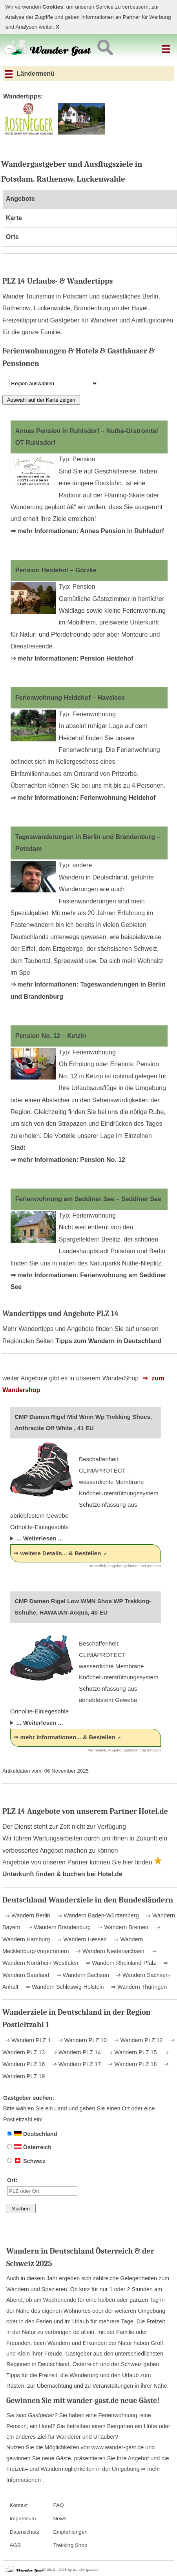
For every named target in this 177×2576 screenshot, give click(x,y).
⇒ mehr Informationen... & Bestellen (64, 1737)
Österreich (29, 2147)
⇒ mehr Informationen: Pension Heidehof (72, 658)
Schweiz (26, 2161)
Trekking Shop (70, 2545)
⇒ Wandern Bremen (122, 1927)
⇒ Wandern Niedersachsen (109, 1951)
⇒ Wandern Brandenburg (58, 1927)
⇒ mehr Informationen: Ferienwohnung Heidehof (83, 797)
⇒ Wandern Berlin (27, 1915)
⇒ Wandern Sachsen (82, 1975)
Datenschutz (24, 2532)
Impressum (22, 2518)
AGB (15, 2545)
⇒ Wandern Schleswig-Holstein (64, 1987)
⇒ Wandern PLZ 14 (76, 2052)
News (59, 2518)
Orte (12, 236)
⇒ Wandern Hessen (81, 1939)
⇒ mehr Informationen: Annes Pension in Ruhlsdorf (87, 531)
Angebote (20, 198)
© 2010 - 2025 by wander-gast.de (71, 2569)
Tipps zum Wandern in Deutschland (108, 1341)
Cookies (52, 7)
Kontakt (18, 2505)
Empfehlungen (70, 2532)
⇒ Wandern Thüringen (138, 1987)
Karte (14, 218)
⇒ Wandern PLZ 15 (131, 2052)
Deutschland (32, 2134)
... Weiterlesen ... (39, 1538)
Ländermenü (30, 73)
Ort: (42, 2186)
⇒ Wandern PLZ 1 (28, 2040)
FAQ (58, 2505)
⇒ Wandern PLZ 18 (131, 2064)
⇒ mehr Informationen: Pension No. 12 (68, 1159)
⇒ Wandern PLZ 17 (76, 2064)
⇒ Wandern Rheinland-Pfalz (120, 1963)
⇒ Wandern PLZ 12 (137, 2040)
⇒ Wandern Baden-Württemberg (97, 1915)
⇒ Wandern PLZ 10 (82, 2040)
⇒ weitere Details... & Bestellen (57, 1553)
